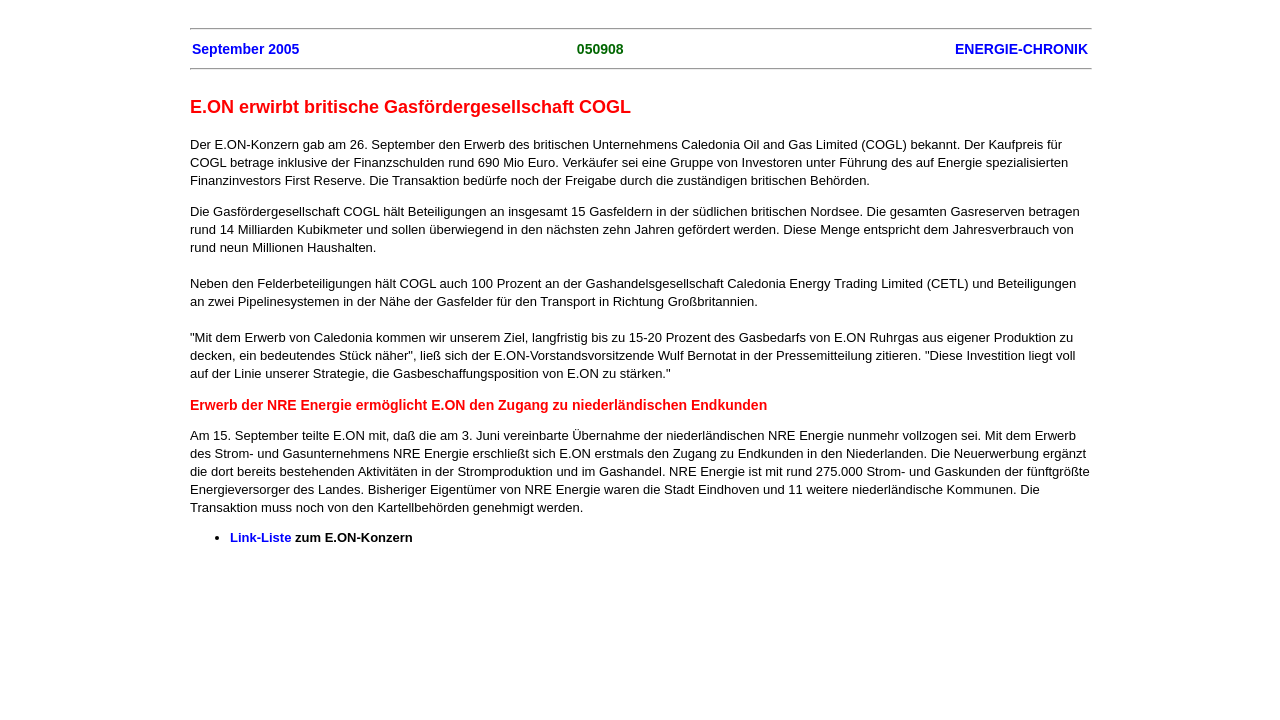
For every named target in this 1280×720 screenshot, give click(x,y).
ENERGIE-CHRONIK (1021, 49)
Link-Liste (260, 537)
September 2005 (245, 49)
